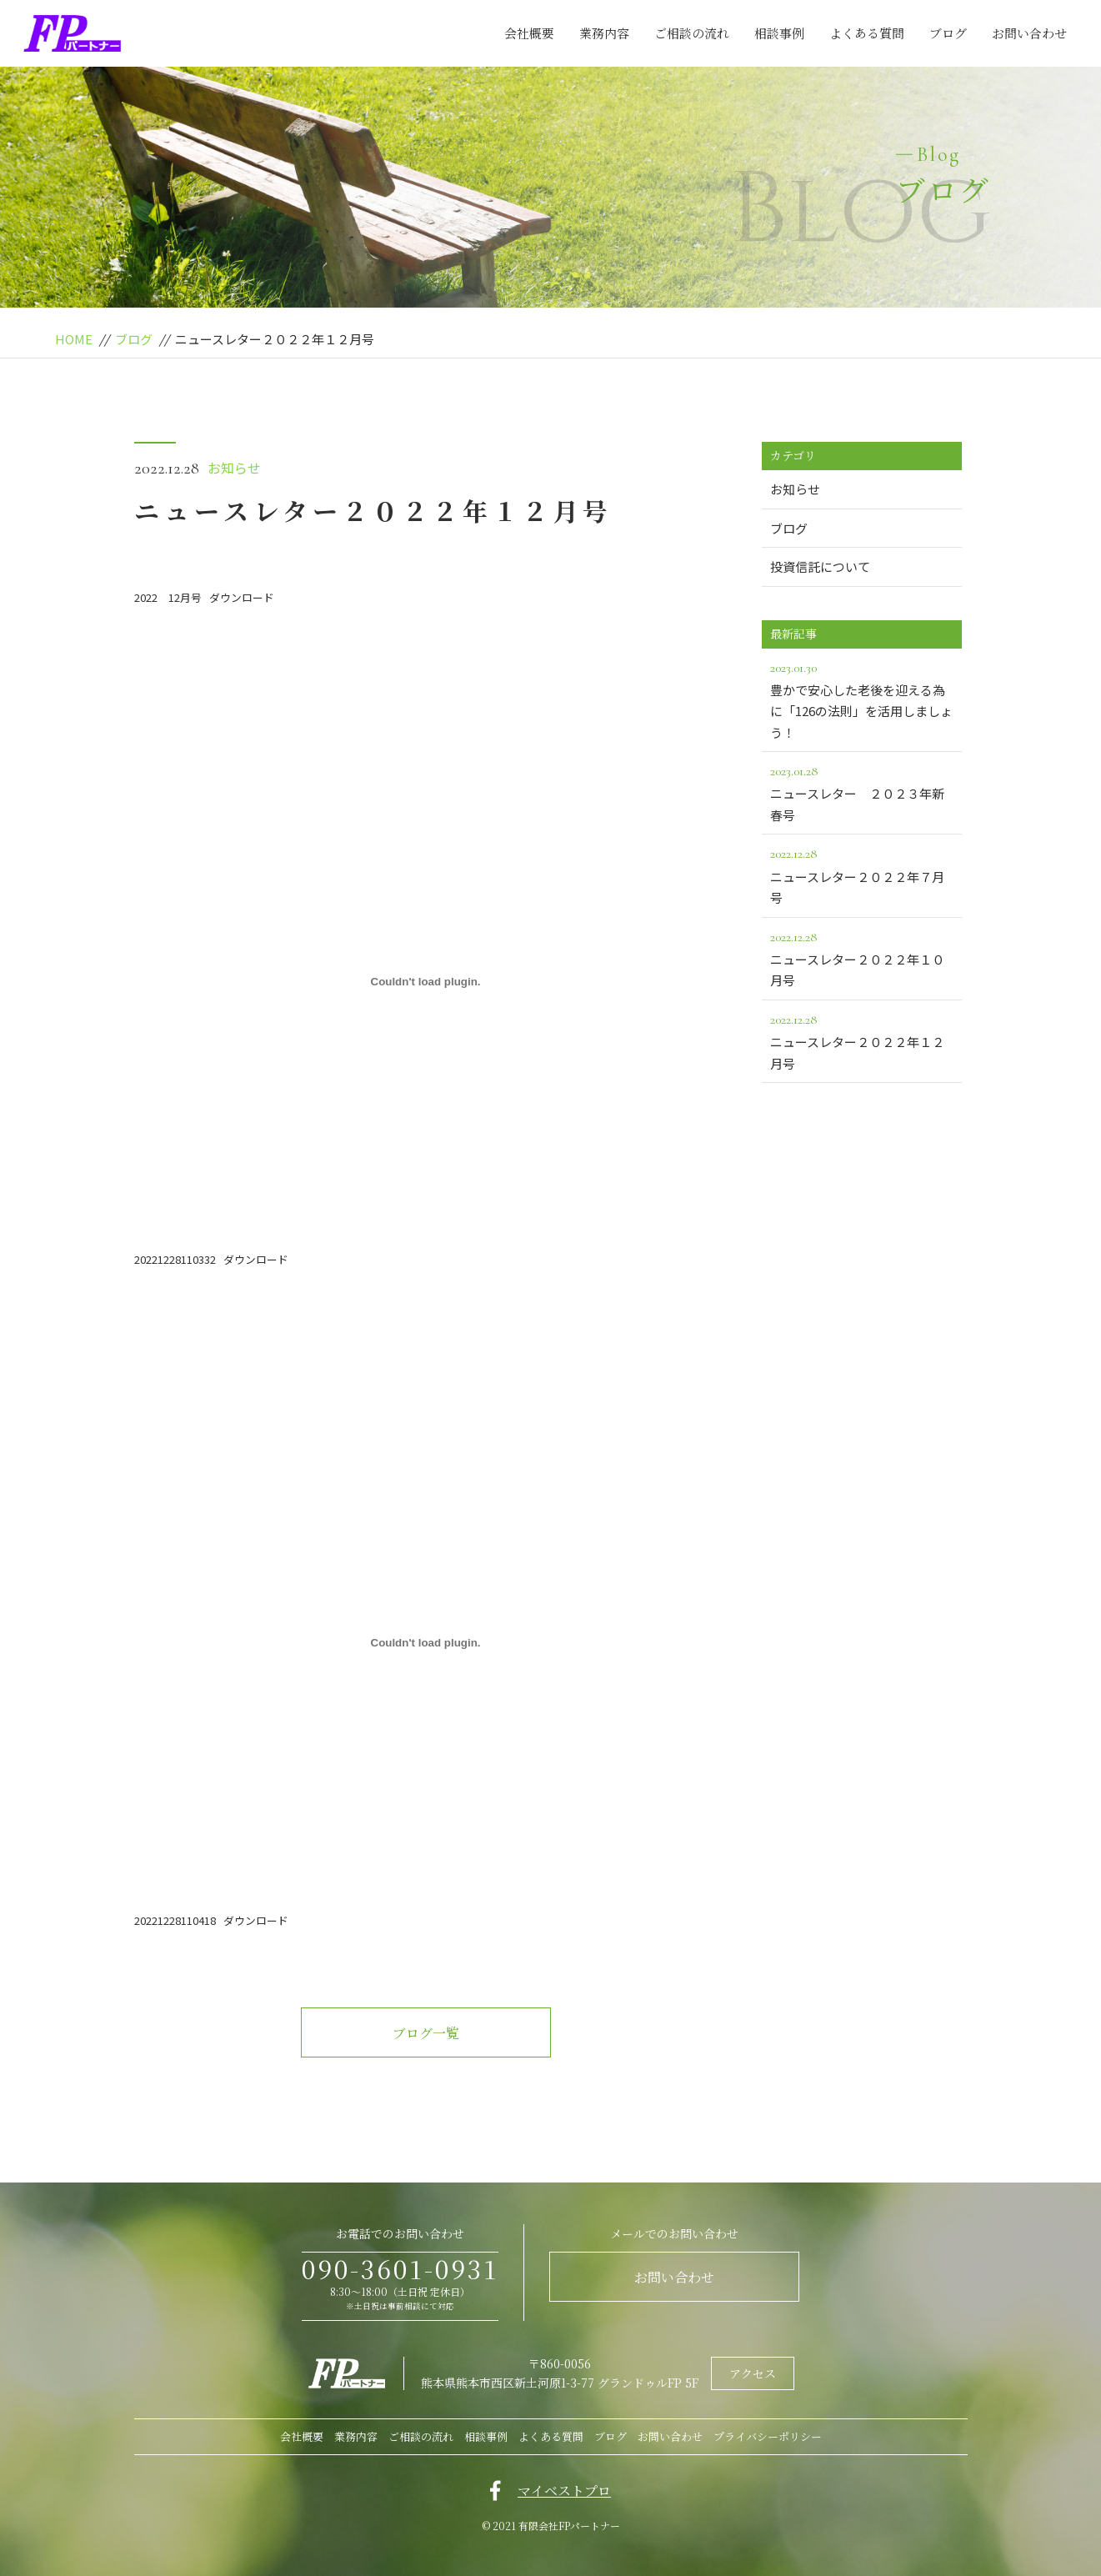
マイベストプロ (564, 2490)
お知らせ (234, 468)
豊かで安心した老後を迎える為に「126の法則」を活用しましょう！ (861, 699)
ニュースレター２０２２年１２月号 (861, 1040)
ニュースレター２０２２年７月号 (861, 874)
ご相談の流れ (691, 33)
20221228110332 (175, 1259)
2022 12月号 (168, 597)
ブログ (948, 33)
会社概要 (529, 33)
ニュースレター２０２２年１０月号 (861, 958)
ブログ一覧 (426, 2032)
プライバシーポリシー (767, 2436)
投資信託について (820, 566)
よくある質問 (866, 33)
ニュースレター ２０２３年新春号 (861, 792)
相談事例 (779, 33)
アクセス (752, 2373)
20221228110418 (175, 1920)
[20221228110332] (426, 981)
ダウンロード (241, 597)
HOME (74, 339)
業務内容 (604, 33)
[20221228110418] (426, 1642)
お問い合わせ (1029, 33)
